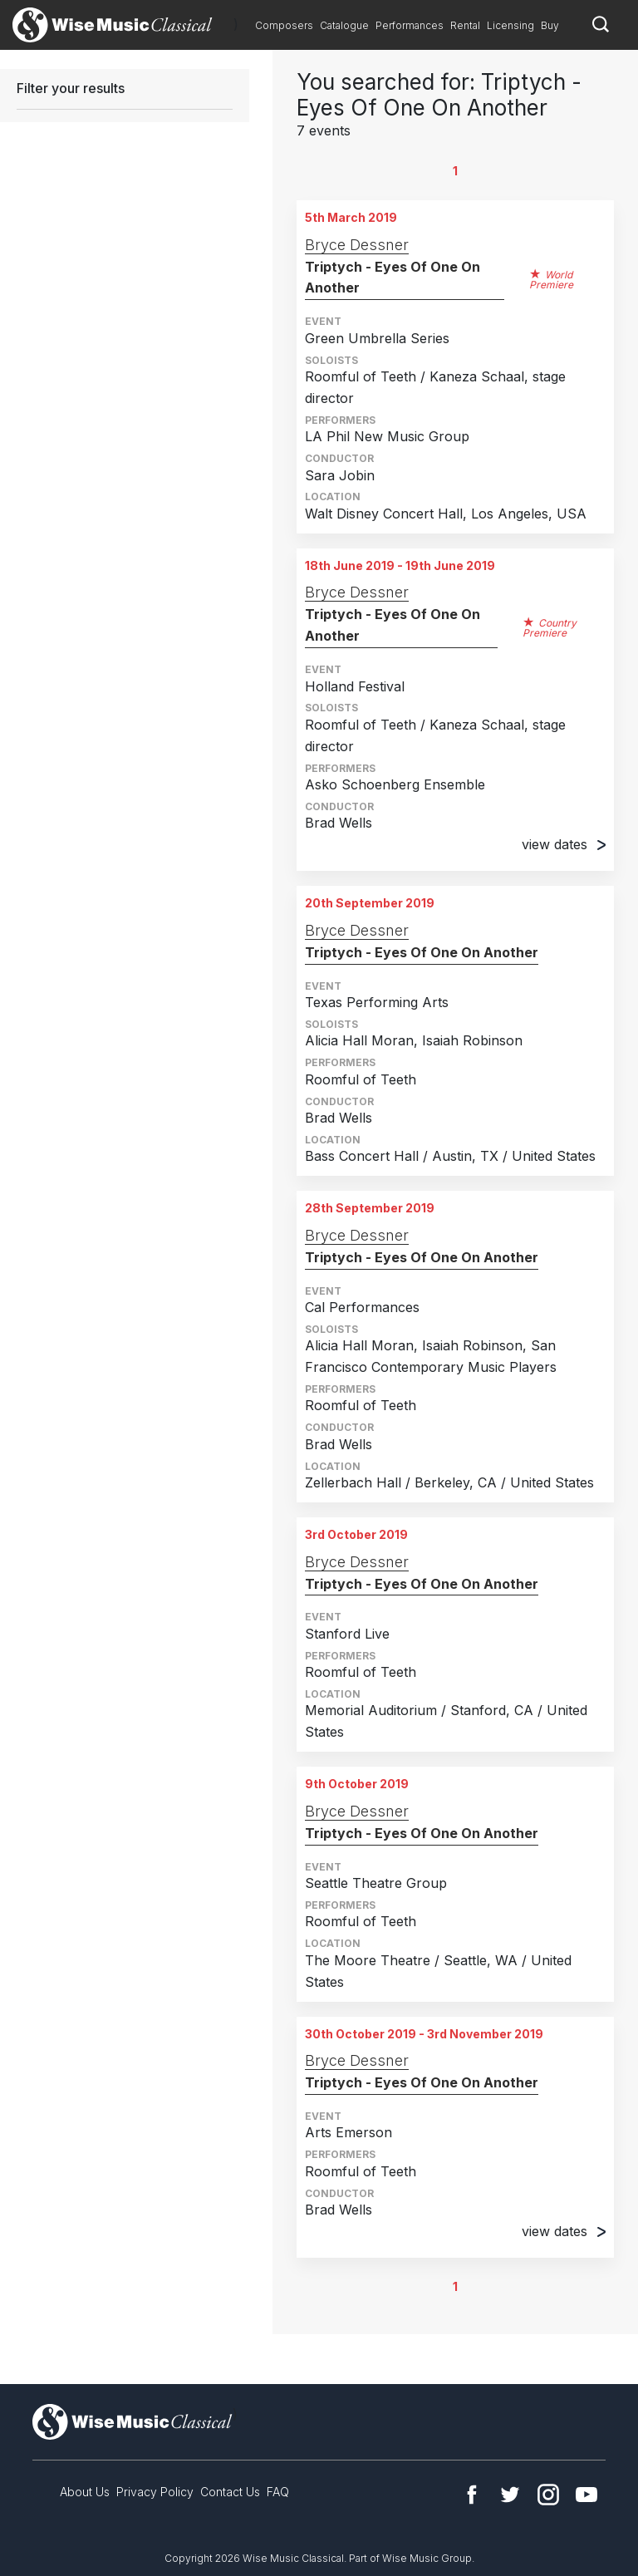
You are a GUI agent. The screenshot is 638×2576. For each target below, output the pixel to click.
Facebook (472, 2494)
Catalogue (344, 25)
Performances (409, 25)
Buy (550, 25)
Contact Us (230, 2492)
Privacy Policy (155, 2492)
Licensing (510, 25)
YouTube (586, 2494)
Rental (465, 25)
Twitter (510, 2494)
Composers (284, 25)
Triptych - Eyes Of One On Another (392, 277)
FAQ (278, 2492)
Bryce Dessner (357, 244)
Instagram (548, 2494)
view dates (564, 844)
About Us (85, 2492)
